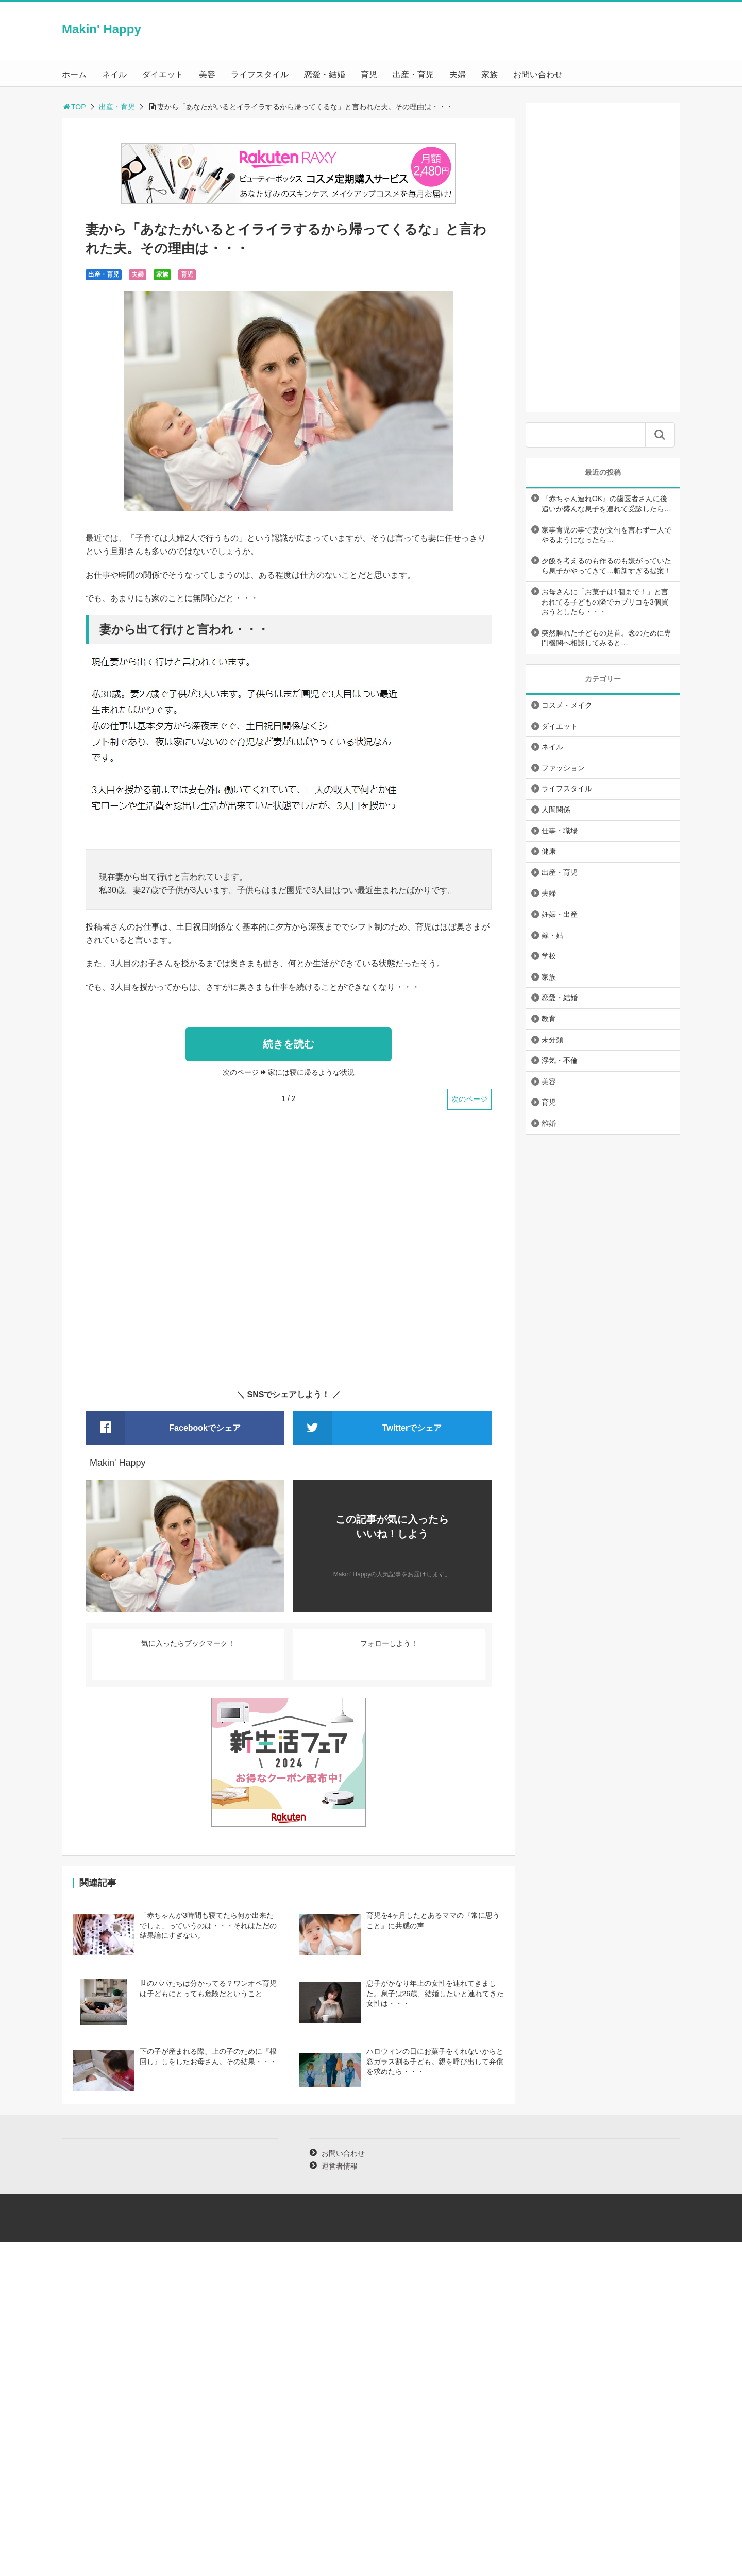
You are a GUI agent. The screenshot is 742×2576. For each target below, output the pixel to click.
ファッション (563, 768)
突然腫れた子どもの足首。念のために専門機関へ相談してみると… (606, 638)
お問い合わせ (538, 74)
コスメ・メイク (567, 705)
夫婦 (457, 74)
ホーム (74, 74)
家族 (489, 74)
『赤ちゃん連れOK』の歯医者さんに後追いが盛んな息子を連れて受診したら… (606, 503)
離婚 (549, 1123)
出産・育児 (413, 74)
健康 (549, 851)
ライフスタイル (260, 74)
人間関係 (556, 809)
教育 (549, 1019)
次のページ (469, 1099)
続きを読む (288, 1044)
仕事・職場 (560, 831)
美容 (207, 74)
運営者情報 (340, 2166)
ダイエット (162, 74)
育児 (369, 74)
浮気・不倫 (560, 1060)
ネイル (114, 74)
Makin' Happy (101, 29)
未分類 (552, 1040)
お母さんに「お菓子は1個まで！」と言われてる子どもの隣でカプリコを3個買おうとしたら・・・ (605, 602)
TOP (74, 106)
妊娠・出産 (560, 914)
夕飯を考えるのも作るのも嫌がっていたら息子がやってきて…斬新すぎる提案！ (606, 566)
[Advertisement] (289, 1256)
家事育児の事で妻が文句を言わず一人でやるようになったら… (606, 535)
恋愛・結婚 (324, 74)
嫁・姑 (552, 935)
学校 (549, 956)
